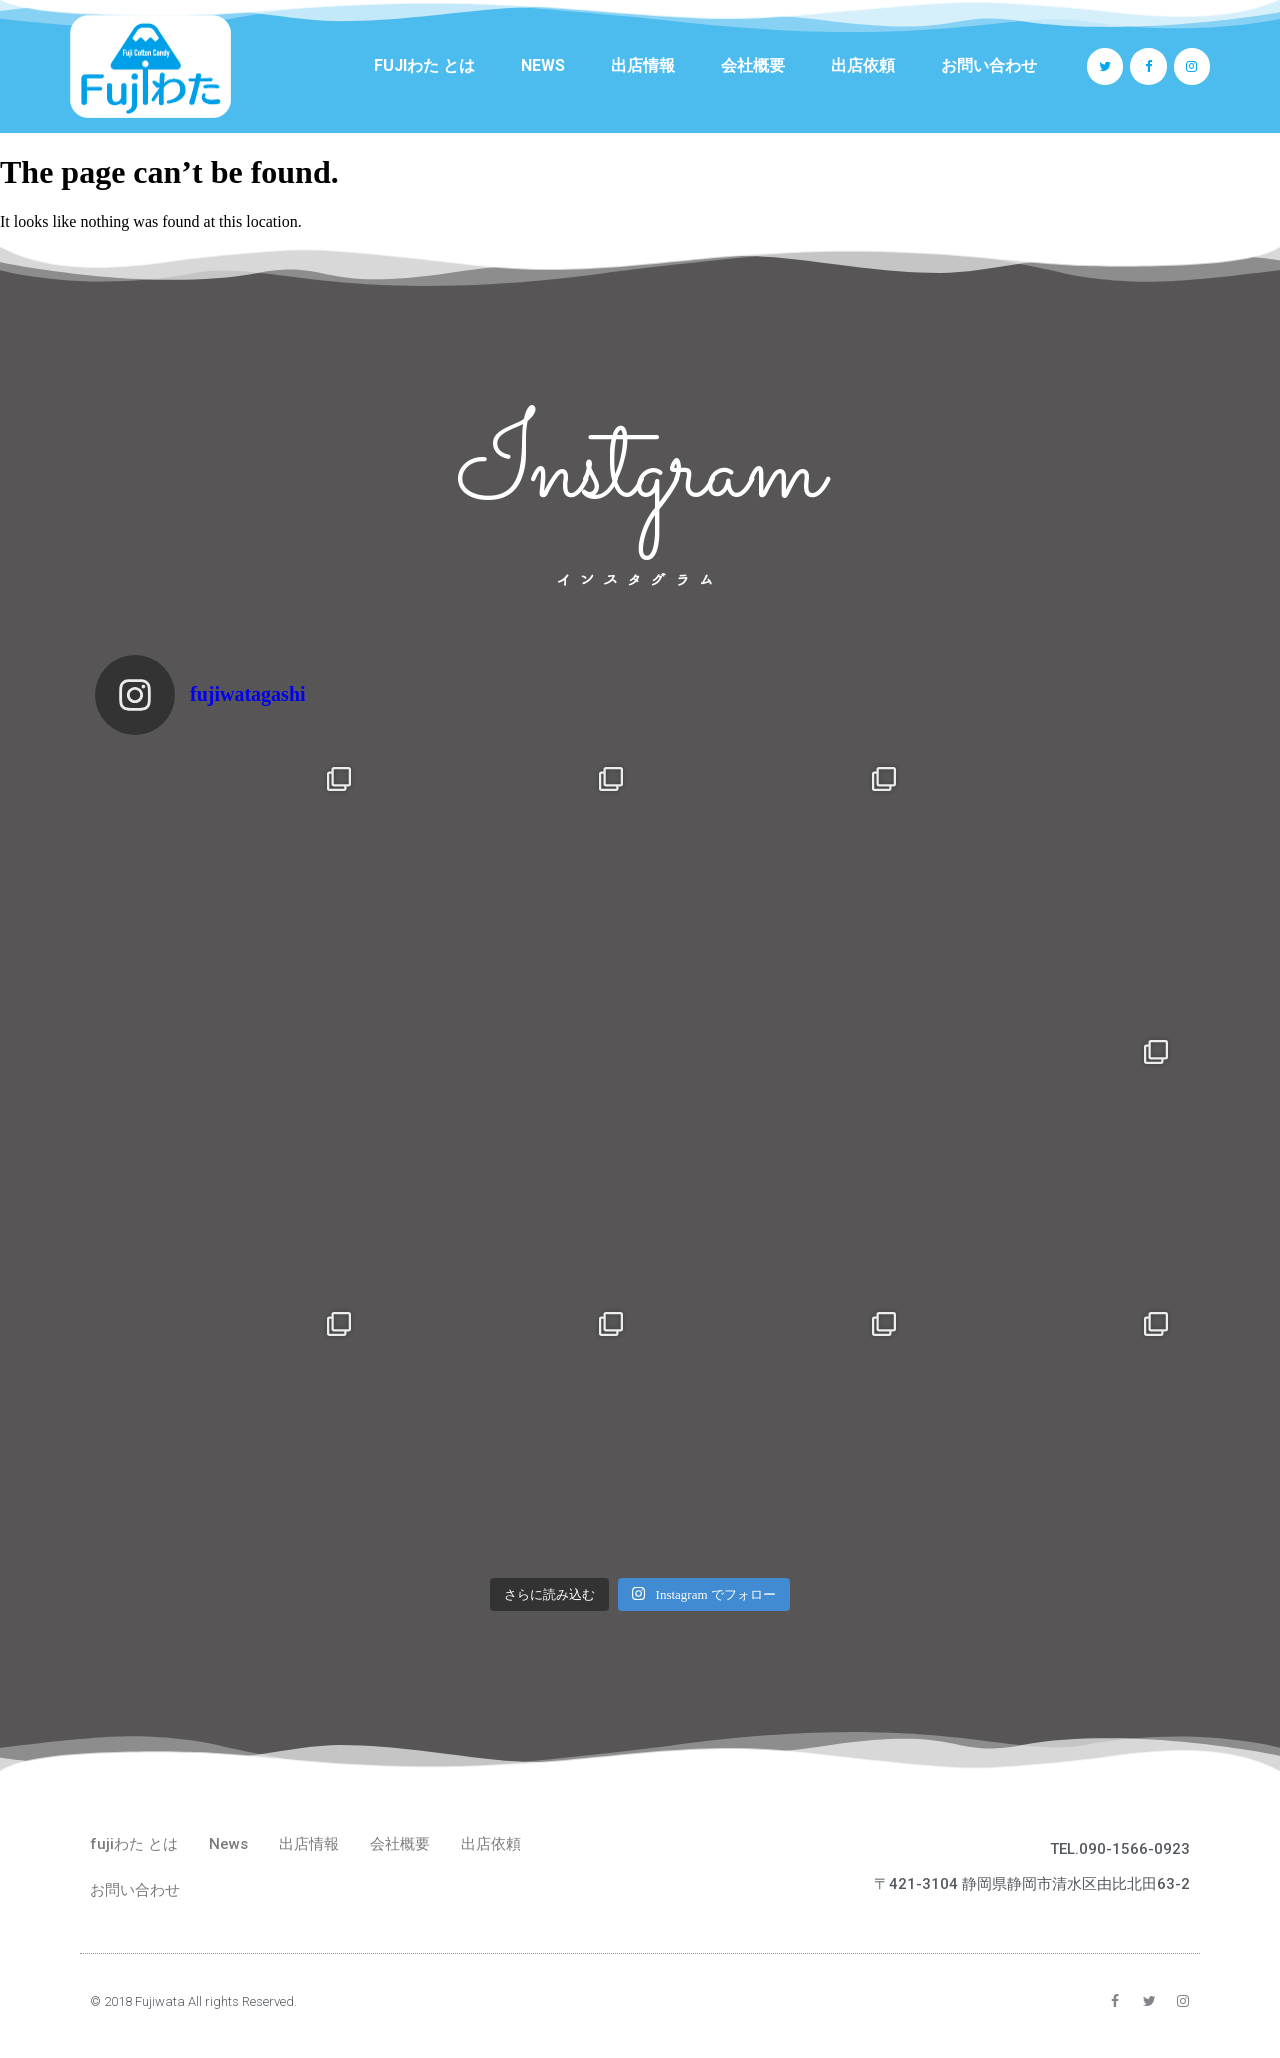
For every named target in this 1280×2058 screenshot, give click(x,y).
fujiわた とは (424, 65)
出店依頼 (863, 65)
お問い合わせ (989, 65)
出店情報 (643, 65)
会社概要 (753, 65)
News (543, 65)
